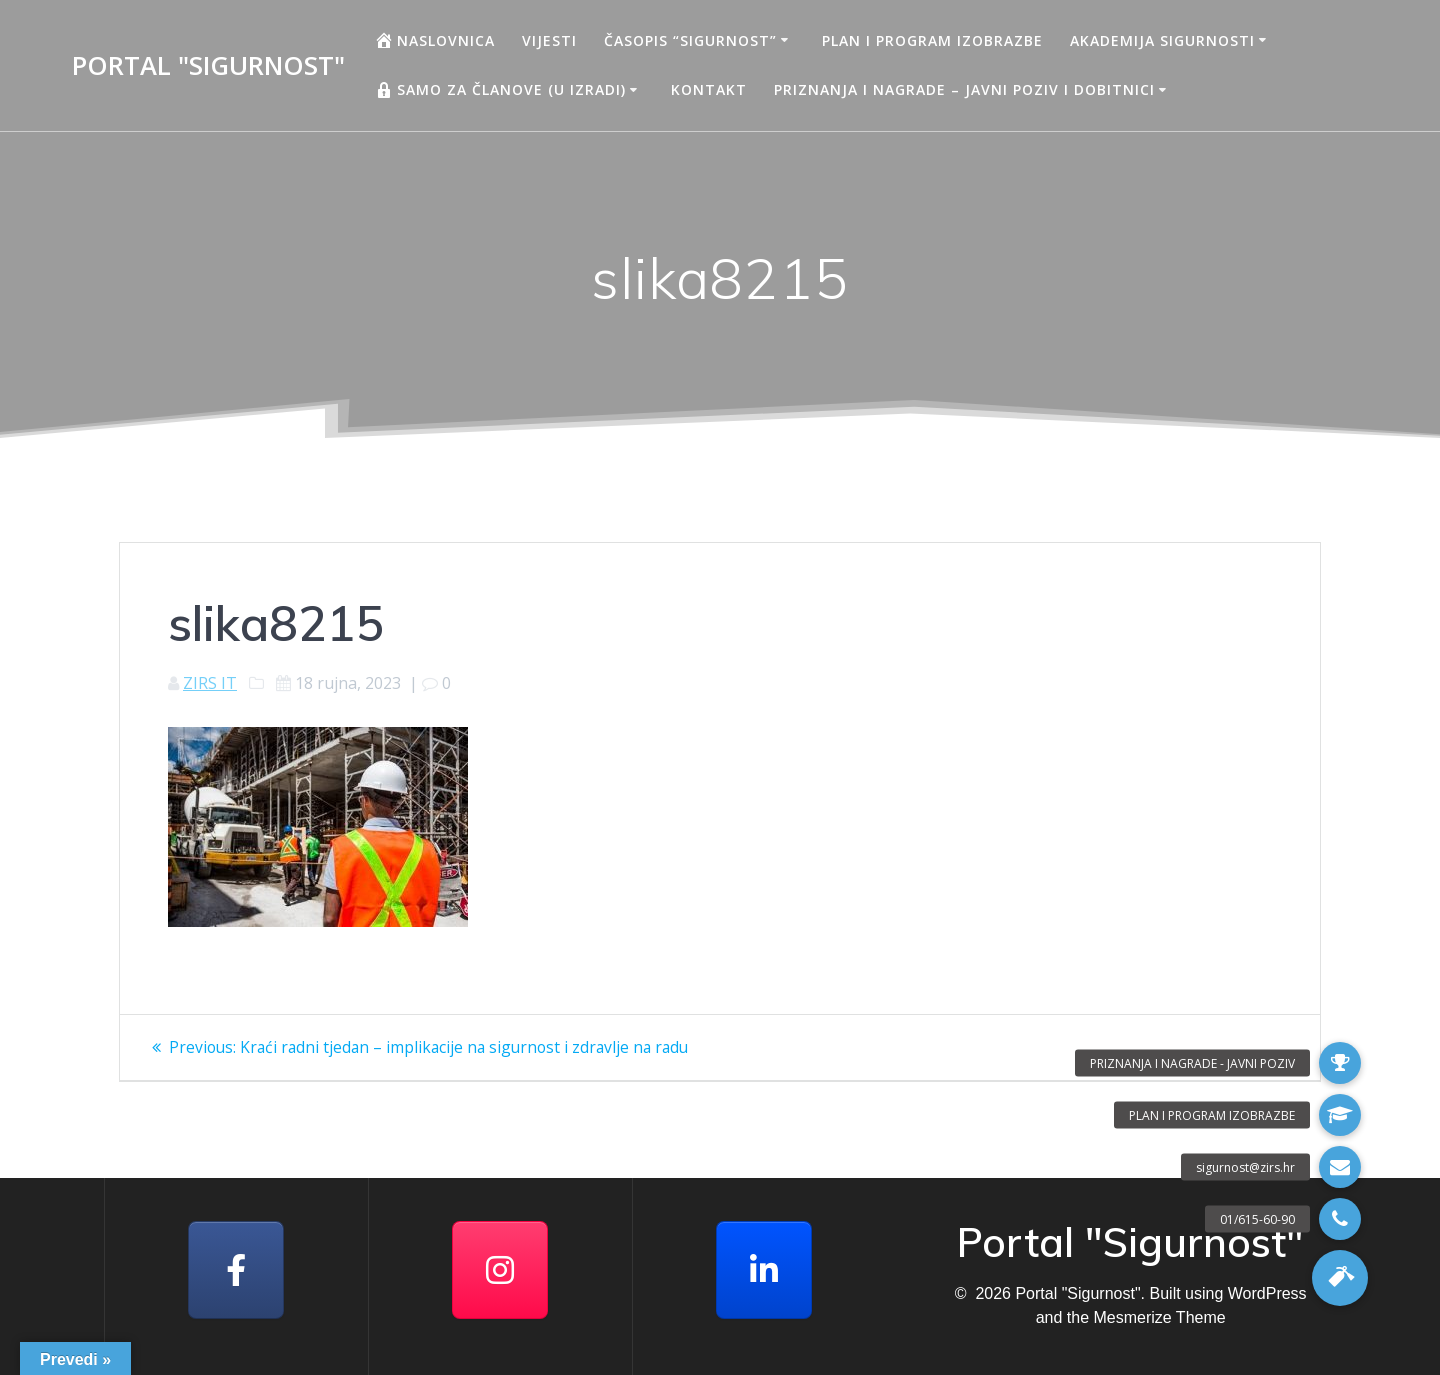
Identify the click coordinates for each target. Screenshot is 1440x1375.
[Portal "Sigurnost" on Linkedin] (764, 1270)
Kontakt (709, 89)
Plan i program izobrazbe (932, 40)
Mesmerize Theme (1159, 1317)
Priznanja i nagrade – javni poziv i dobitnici (964, 89)
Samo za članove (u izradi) (500, 90)
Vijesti (549, 40)
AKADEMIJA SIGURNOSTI (1162, 40)
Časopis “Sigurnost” (690, 40)
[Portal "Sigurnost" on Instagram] (500, 1270)
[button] (1340, 1278)
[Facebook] (236, 1270)
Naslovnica (434, 40)
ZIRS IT (210, 683)
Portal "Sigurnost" (208, 66)
